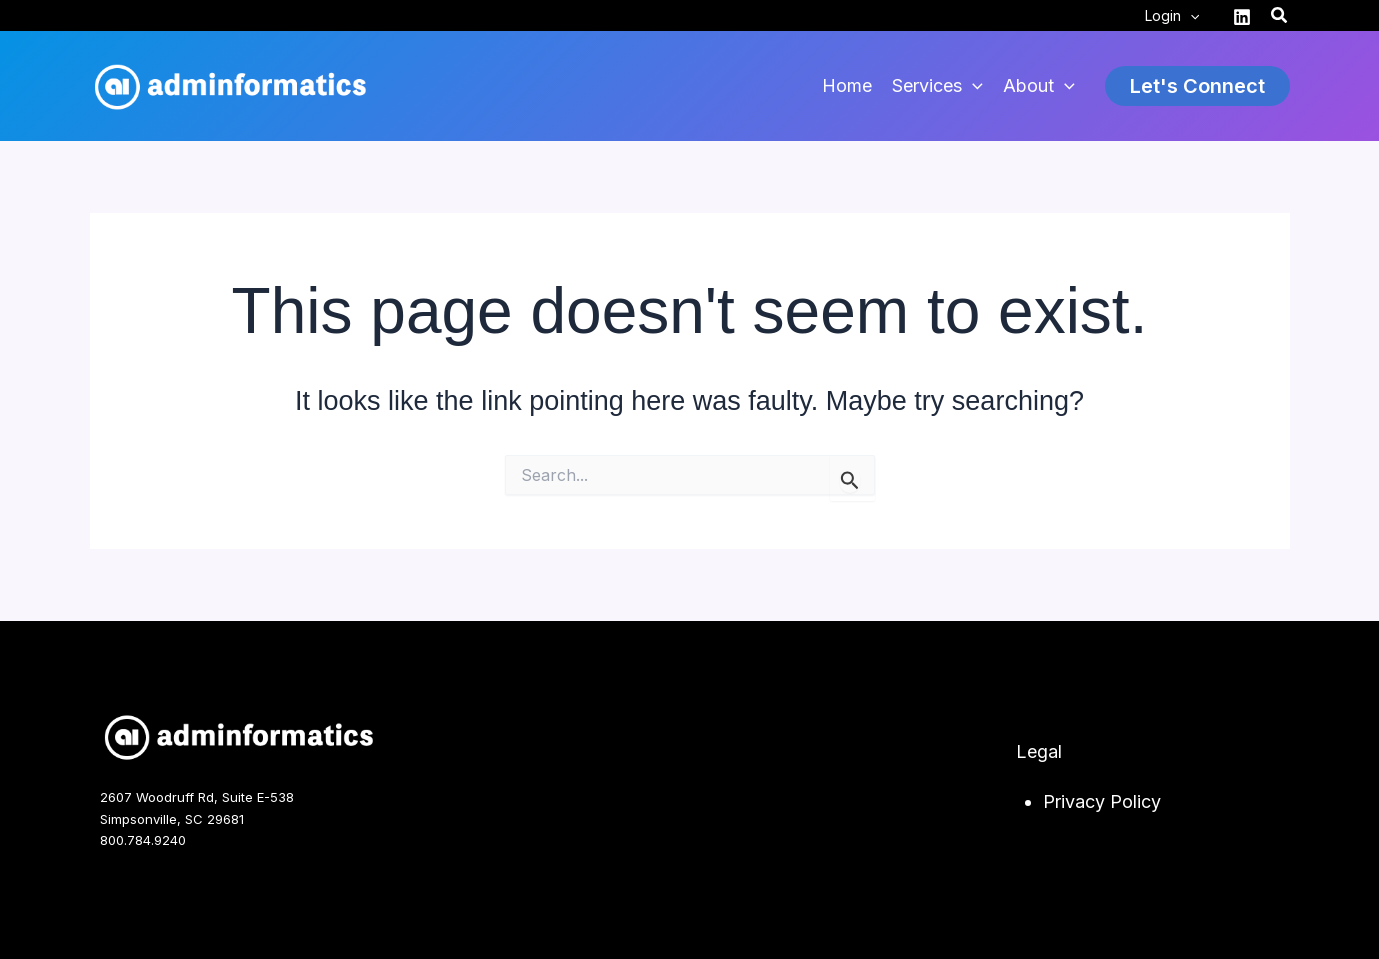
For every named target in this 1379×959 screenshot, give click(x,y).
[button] (1280, 15)
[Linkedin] (1242, 17)
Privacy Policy (1102, 801)
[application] (1190, 16)
